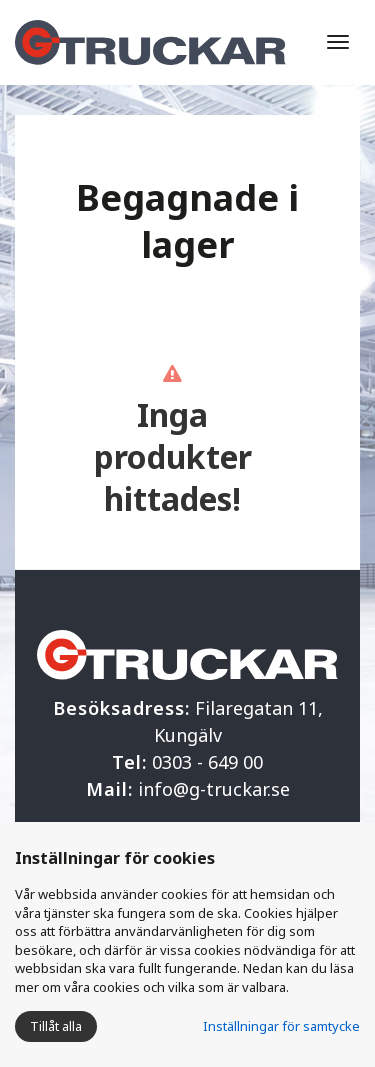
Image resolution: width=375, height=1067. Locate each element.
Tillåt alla (56, 1026)
